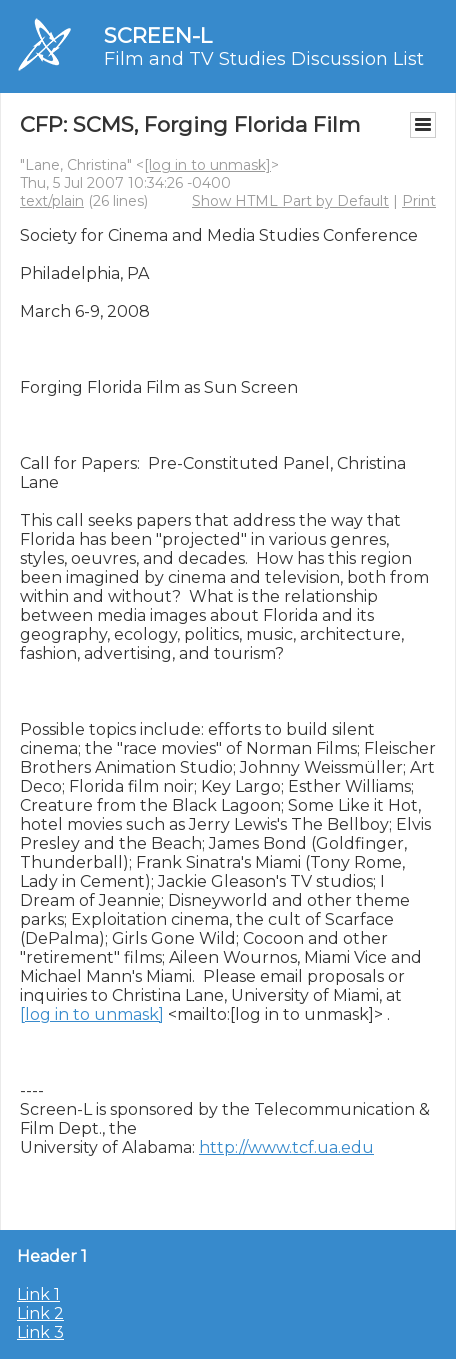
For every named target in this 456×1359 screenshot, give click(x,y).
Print (419, 201)
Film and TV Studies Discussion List (264, 59)
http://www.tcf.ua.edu (286, 1147)
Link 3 (40, 1332)
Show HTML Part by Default (290, 201)
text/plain (52, 201)
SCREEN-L (158, 35)
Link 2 (40, 1313)
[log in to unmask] (207, 165)
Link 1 (38, 1294)
